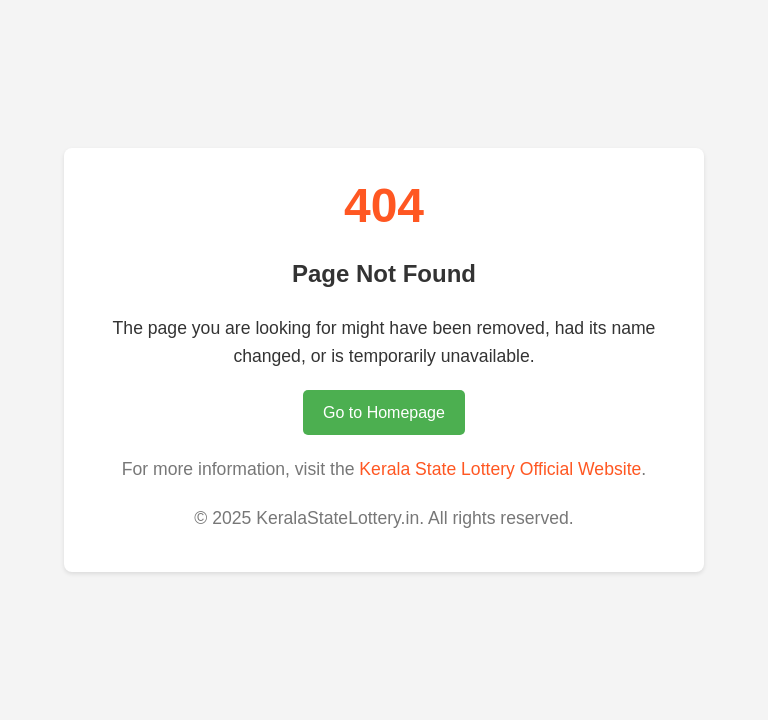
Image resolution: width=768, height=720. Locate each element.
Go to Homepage (384, 412)
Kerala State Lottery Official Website (500, 469)
